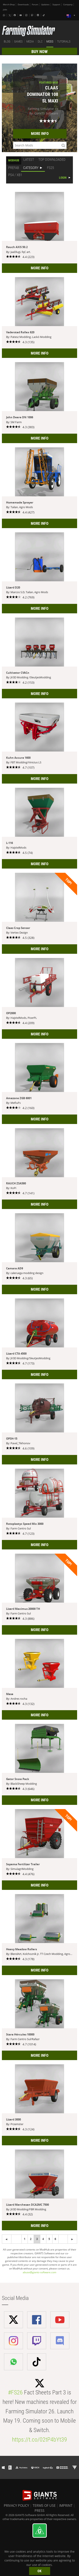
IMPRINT (65, 2505)
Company (67, 4)
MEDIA (30, 41)
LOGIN (63, 177)
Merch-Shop (9, 4)
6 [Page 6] (55, 2239)
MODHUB (13, 160)
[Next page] (6, 2239)
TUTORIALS (63, 41)
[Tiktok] (44, 15)
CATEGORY (31, 168)
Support (56, 4)
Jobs (5, 9)
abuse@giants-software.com (39, 2272)
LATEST (28, 159)
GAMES (18, 41)
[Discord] (38, 15)
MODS (49, 41)
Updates (45, 4)
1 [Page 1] (24, 2239)
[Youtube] (21, 15)
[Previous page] (72, 2239)
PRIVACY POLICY (16, 2505)
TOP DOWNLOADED (52, 159)
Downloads (23, 4)
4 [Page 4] (43, 2239)
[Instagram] (26, 15)
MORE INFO (40, 133)
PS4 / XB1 (15, 175)
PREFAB (13, 168)
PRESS (39, 2510)
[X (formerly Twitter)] (10, 15)
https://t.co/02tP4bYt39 (39, 2439)
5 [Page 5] (49, 2239)
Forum (35, 4)
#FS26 (15, 2392)
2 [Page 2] (30, 2239)
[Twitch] (32, 15)
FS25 (50, 168)
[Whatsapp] (4, 15)
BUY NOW (39, 51)
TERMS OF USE (44, 2505)
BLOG (7, 41)
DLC (40, 41)
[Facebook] (15, 15)
